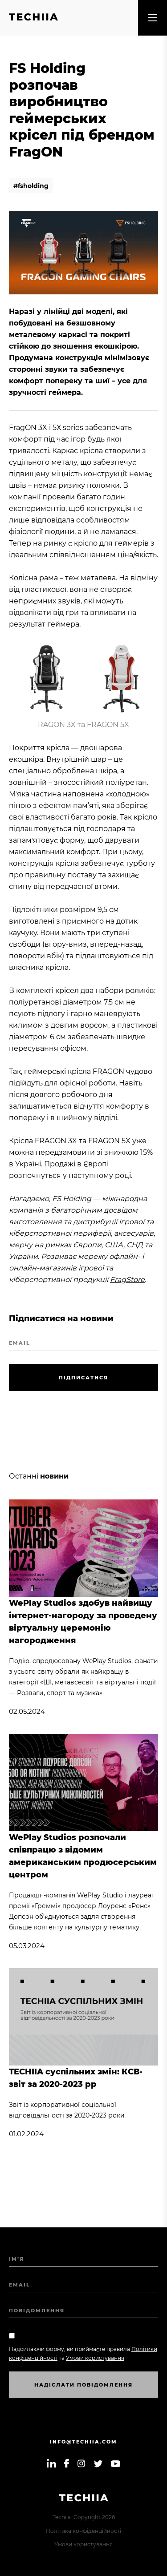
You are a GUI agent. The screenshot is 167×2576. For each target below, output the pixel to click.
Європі (96, 1164)
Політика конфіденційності (83, 2531)
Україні (28, 1164)
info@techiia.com (83, 2442)
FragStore (127, 1279)
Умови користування (83, 2544)
